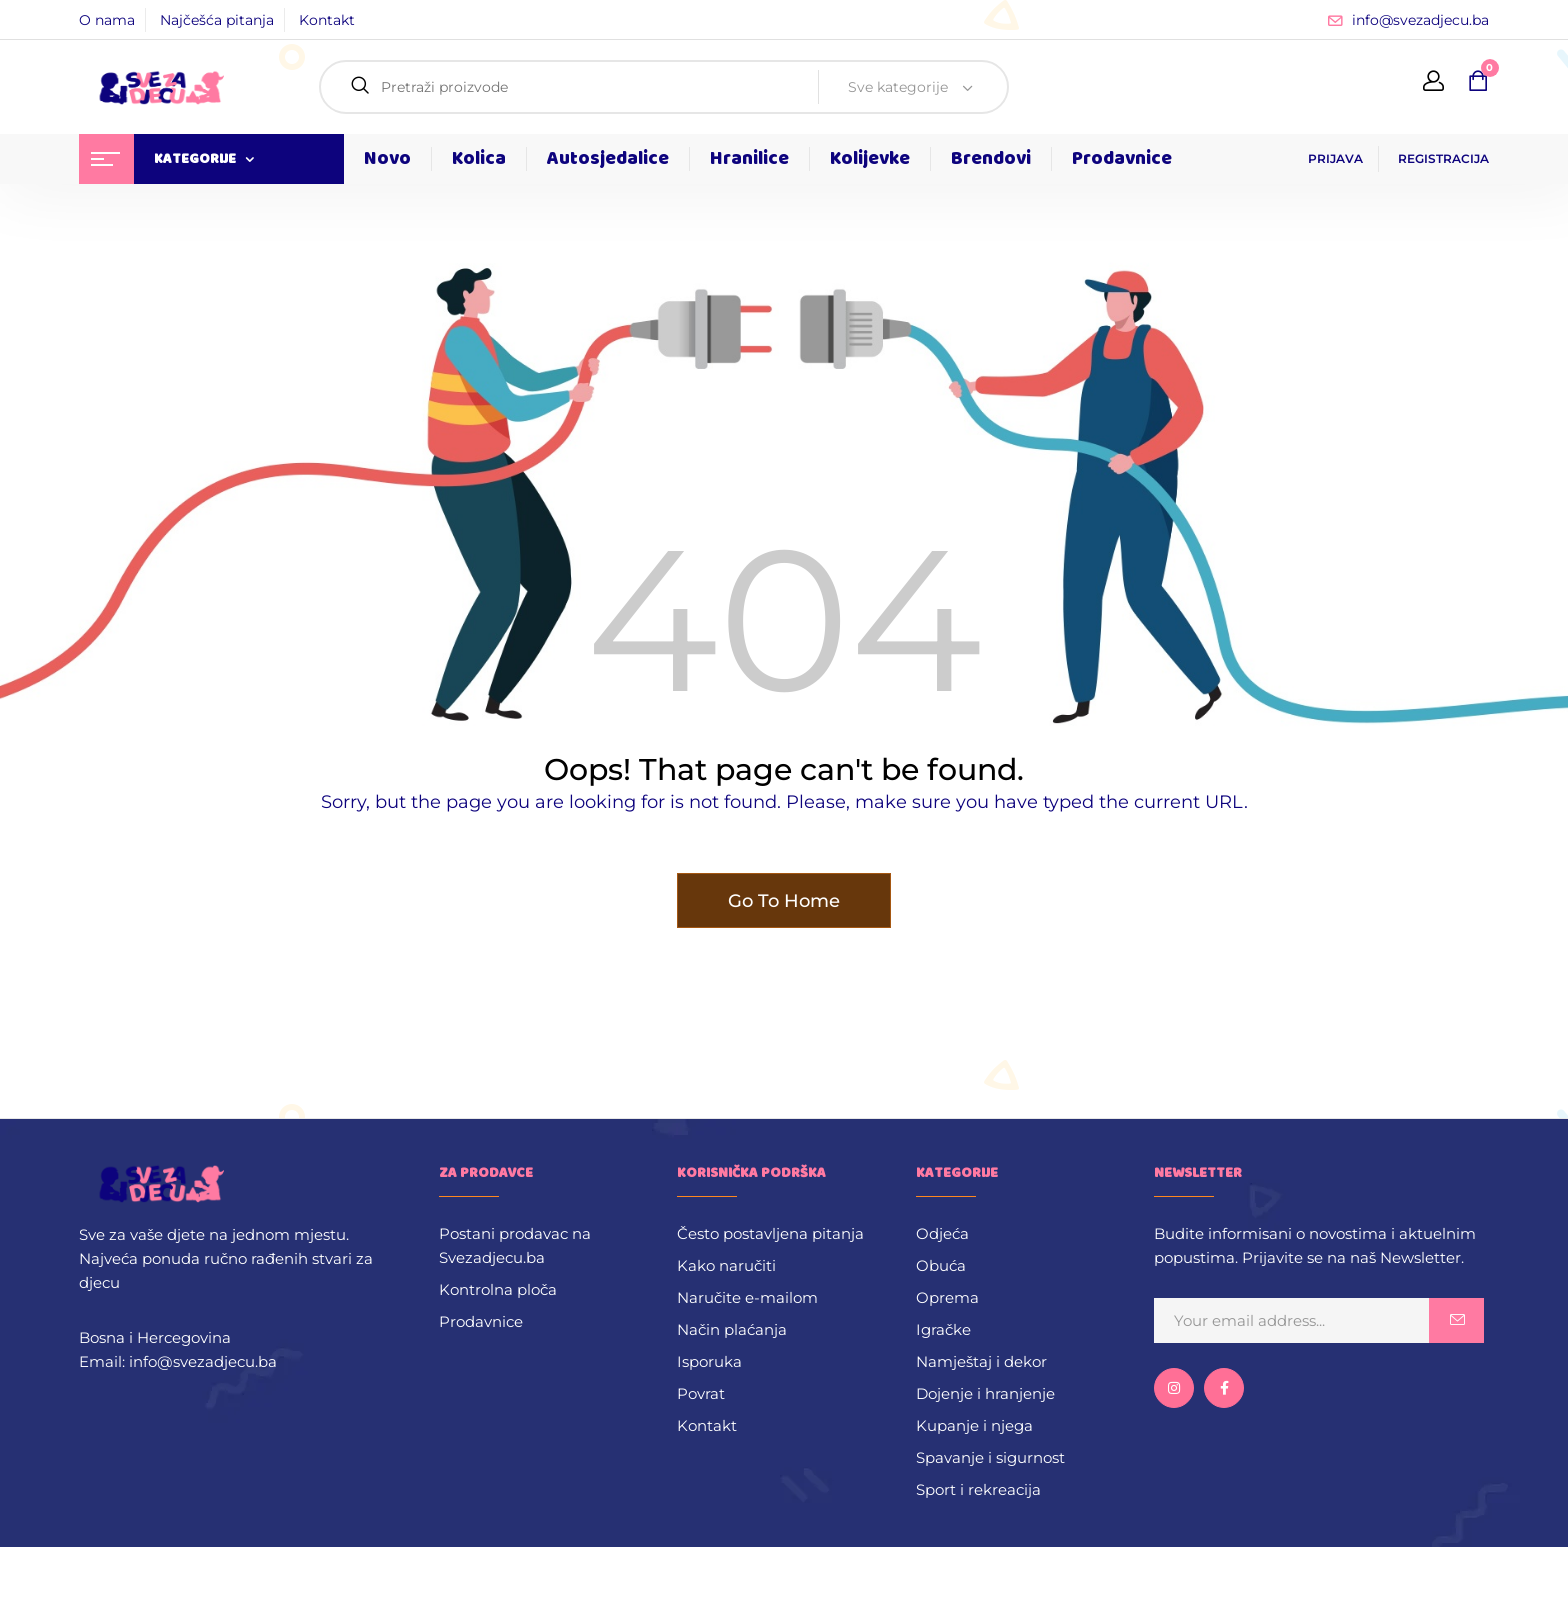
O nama (107, 20)
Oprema (947, 1297)
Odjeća (942, 1233)
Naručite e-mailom (747, 1297)
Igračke (943, 1329)
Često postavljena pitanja (770, 1233)
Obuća (941, 1265)
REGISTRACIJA (1443, 158)
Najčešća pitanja (217, 20)
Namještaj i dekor (981, 1361)
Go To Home (784, 901)
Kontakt (327, 20)
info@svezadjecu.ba (1420, 20)
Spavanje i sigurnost (990, 1457)
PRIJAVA (1335, 158)
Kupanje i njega (974, 1425)
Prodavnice (481, 1321)
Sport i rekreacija (978, 1489)
